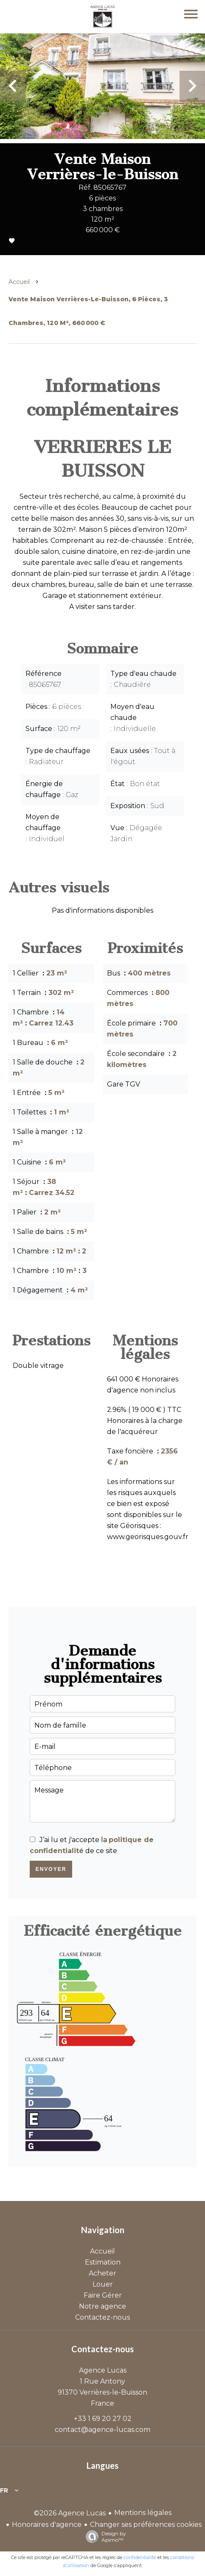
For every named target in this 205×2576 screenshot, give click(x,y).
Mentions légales (142, 2513)
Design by (103, 2536)
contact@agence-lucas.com (102, 2430)
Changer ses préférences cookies (146, 2524)
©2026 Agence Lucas (70, 2513)
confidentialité (140, 2557)
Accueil (19, 282)
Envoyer (51, 1869)
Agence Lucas (102, 2370)
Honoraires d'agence (46, 2524)
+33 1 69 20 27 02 (103, 2419)
